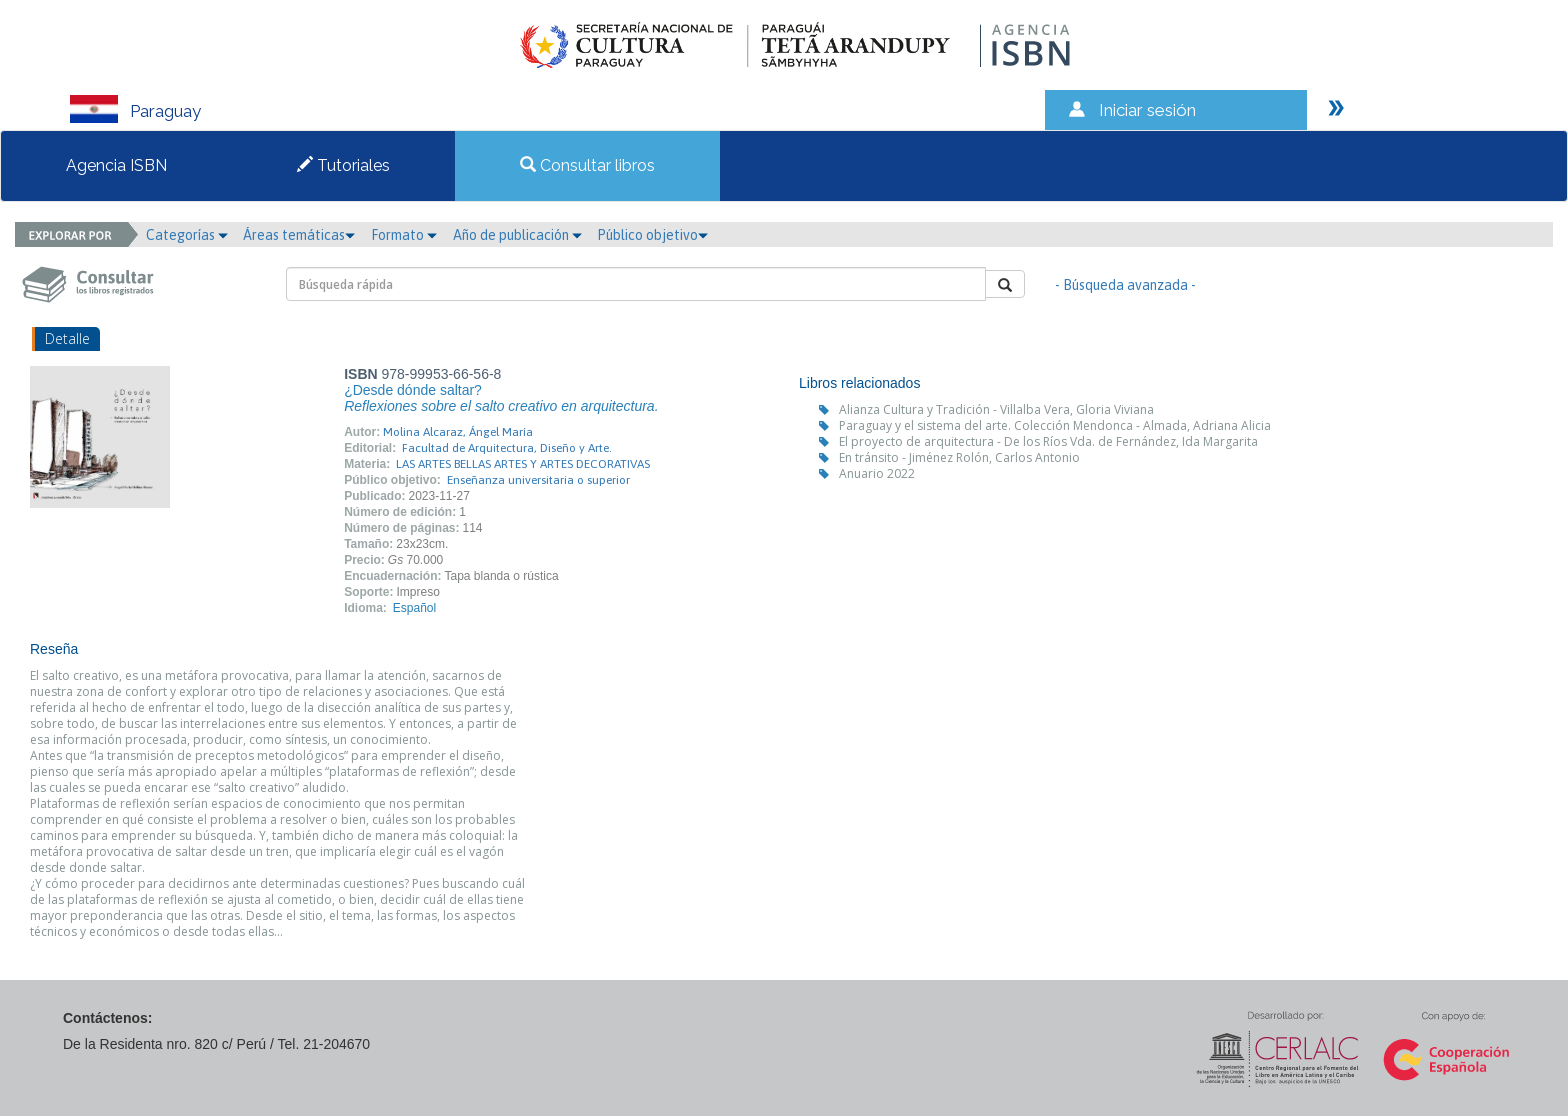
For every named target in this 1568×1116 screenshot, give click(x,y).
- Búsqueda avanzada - (1125, 285)
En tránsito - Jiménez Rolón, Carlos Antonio (959, 457)
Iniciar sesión (1147, 110)
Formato (404, 235)
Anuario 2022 (877, 473)
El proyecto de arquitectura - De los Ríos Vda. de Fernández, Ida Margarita (1048, 441)
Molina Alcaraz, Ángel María (458, 432)
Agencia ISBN (116, 165)
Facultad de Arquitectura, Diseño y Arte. (507, 448)
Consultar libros (587, 165)
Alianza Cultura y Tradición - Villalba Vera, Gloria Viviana (996, 409)
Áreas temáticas (299, 235)
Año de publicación (517, 235)
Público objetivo (652, 235)
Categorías (187, 235)
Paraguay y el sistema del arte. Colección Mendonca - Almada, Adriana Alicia (1055, 425)
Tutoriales (343, 165)
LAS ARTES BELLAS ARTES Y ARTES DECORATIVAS (523, 464)
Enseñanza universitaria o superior (538, 480)
